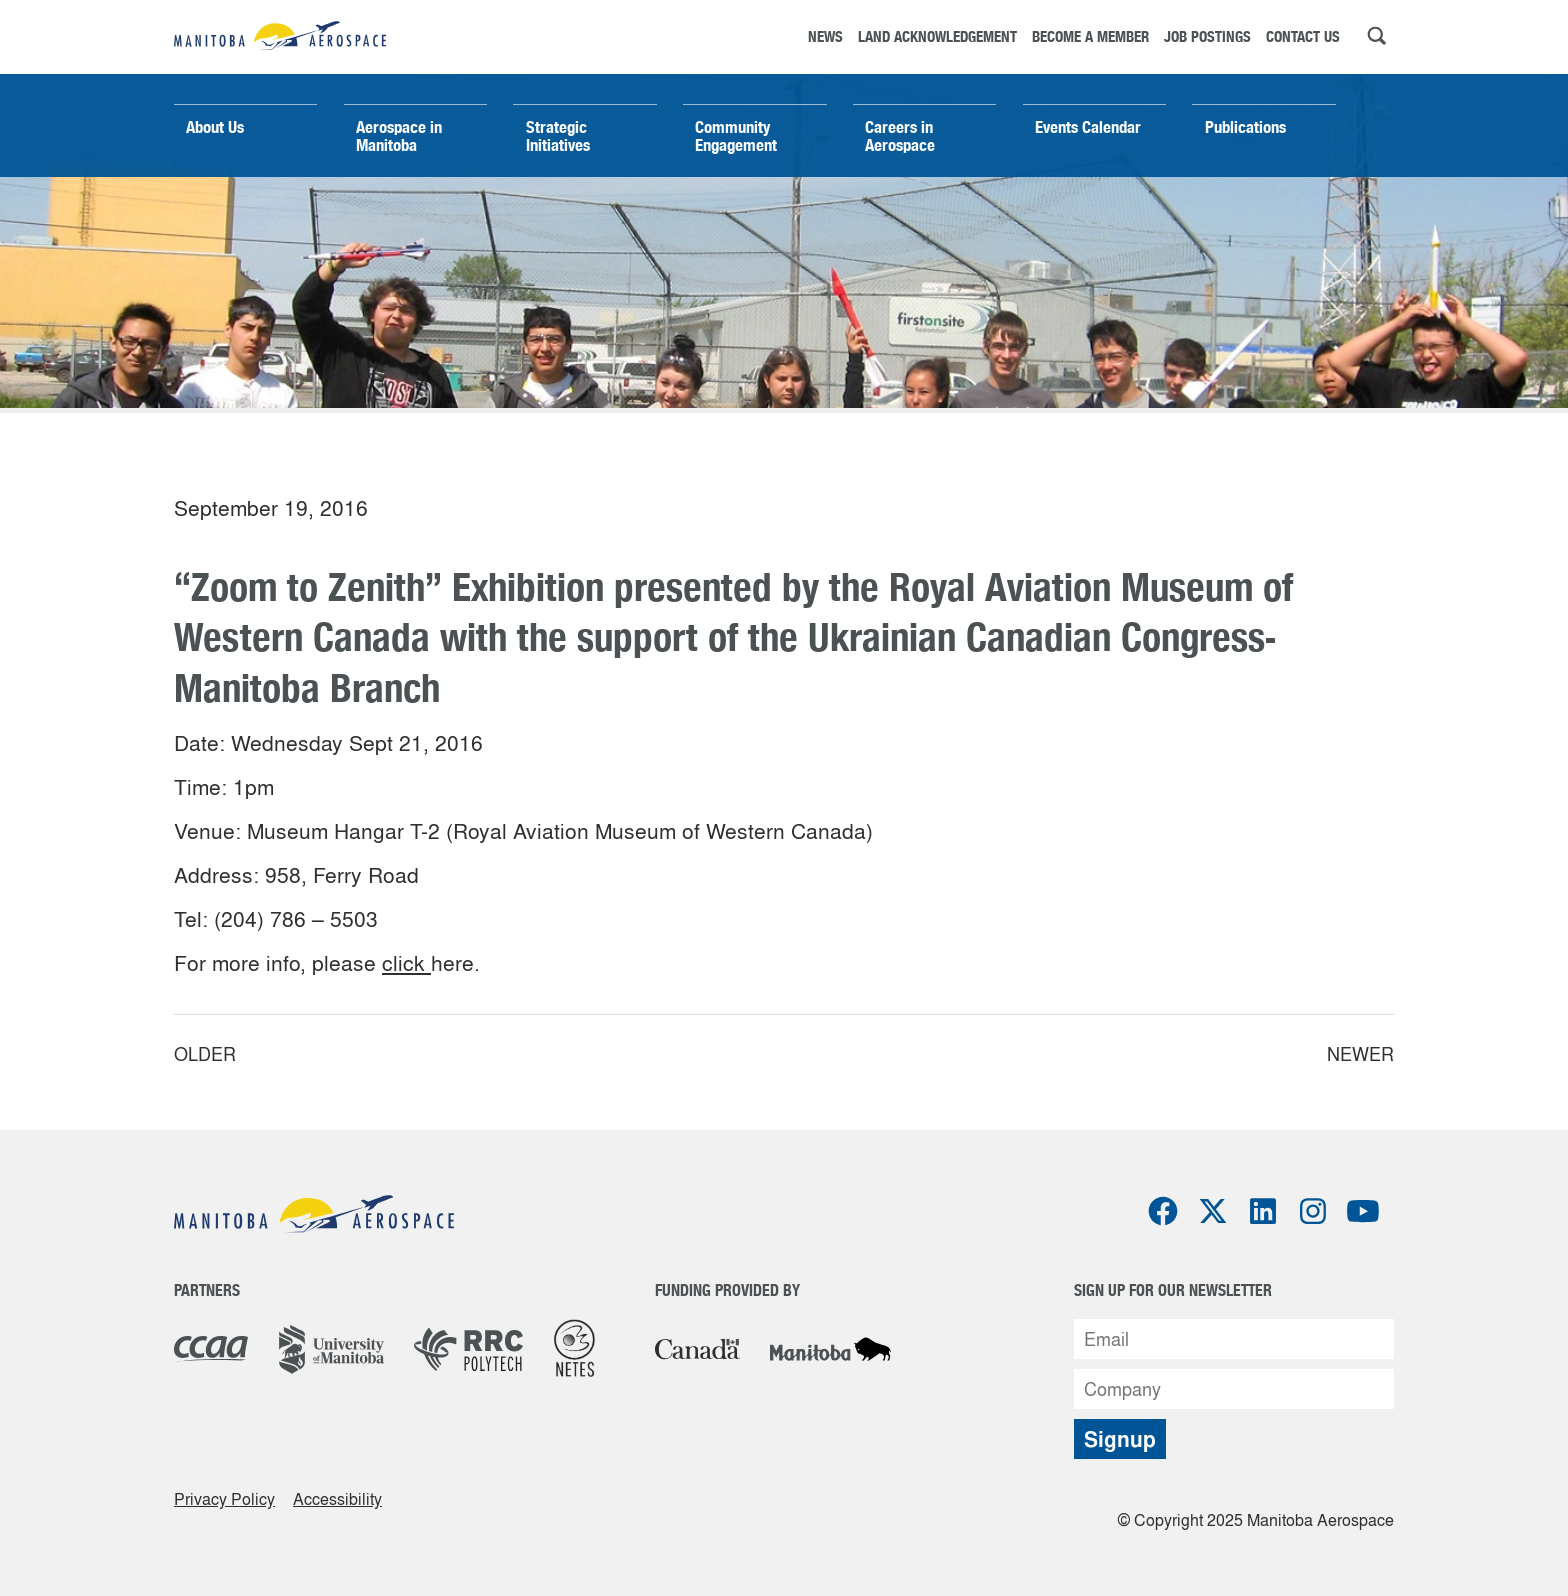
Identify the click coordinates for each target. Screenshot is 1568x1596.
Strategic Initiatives (558, 136)
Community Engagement (736, 136)
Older (205, 1054)
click (406, 963)
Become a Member (1090, 36)
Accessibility (337, 1499)
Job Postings (1207, 36)
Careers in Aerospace (900, 136)
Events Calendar (1088, 127)
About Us (215, 127)
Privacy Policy (224, 1499)
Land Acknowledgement (937, 36)
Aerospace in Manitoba (399, 136)
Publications (1245, 127)
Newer (1360, 1054)
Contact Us (1303, 36)
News (825, 36)
